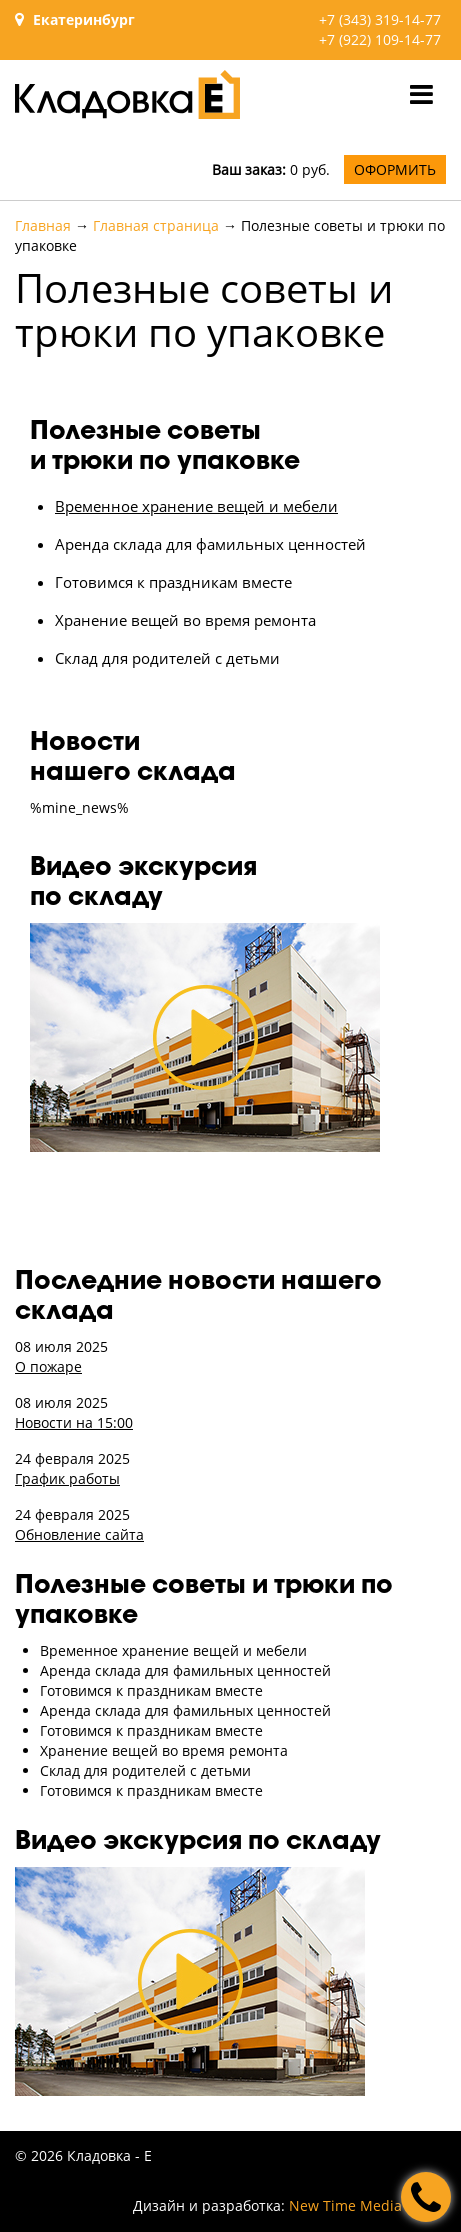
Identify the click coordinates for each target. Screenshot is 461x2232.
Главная (43, 225)
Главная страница (156, 225)
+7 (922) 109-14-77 (380, 39)
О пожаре (48, 1366)
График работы (67, 1478)
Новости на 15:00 (74, 1422)
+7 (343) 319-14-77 (380, 19)
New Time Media (345, 2205)
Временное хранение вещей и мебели (196, 506)
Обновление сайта (79, 1534)
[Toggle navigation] (421, 94)
